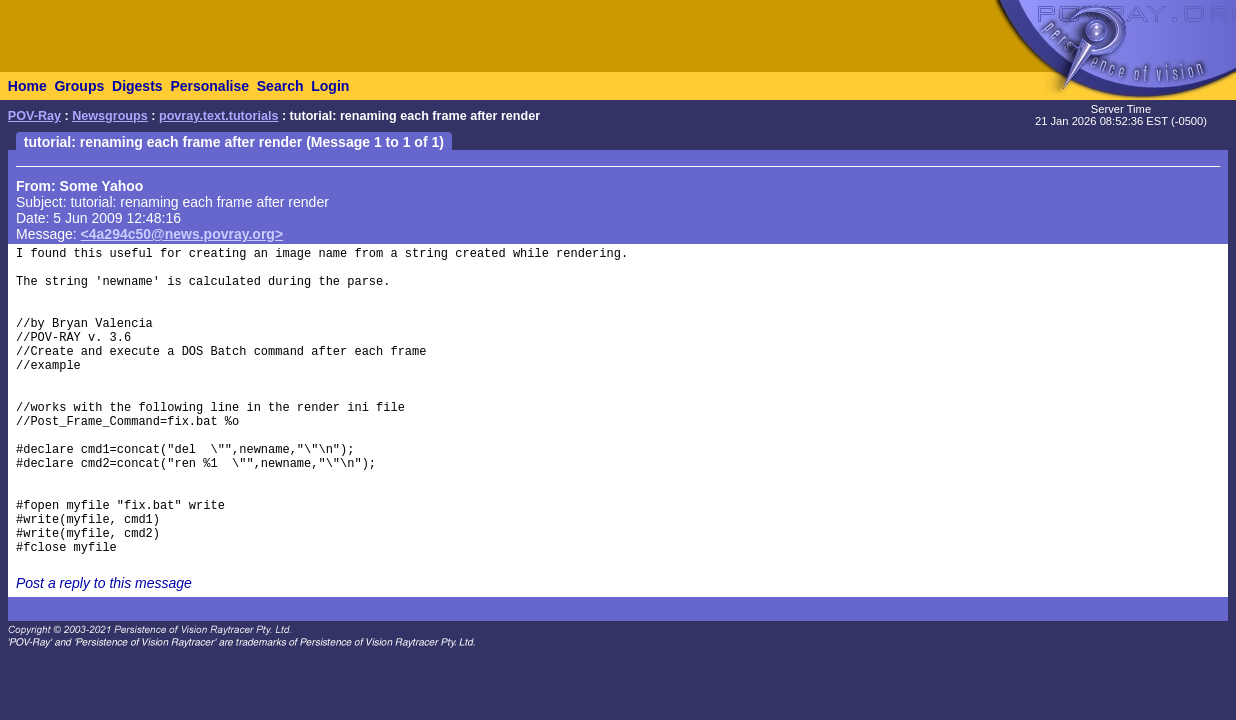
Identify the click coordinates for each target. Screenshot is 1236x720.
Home (27, 86)
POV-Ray (34, 116)
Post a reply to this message (104, 583)
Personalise (209, 86)
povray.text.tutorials (218, 116)
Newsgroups (110, 116)
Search (280, 86)
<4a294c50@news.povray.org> (182, 234)
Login (330, 86)
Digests (137, 86)
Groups (79, 86)
